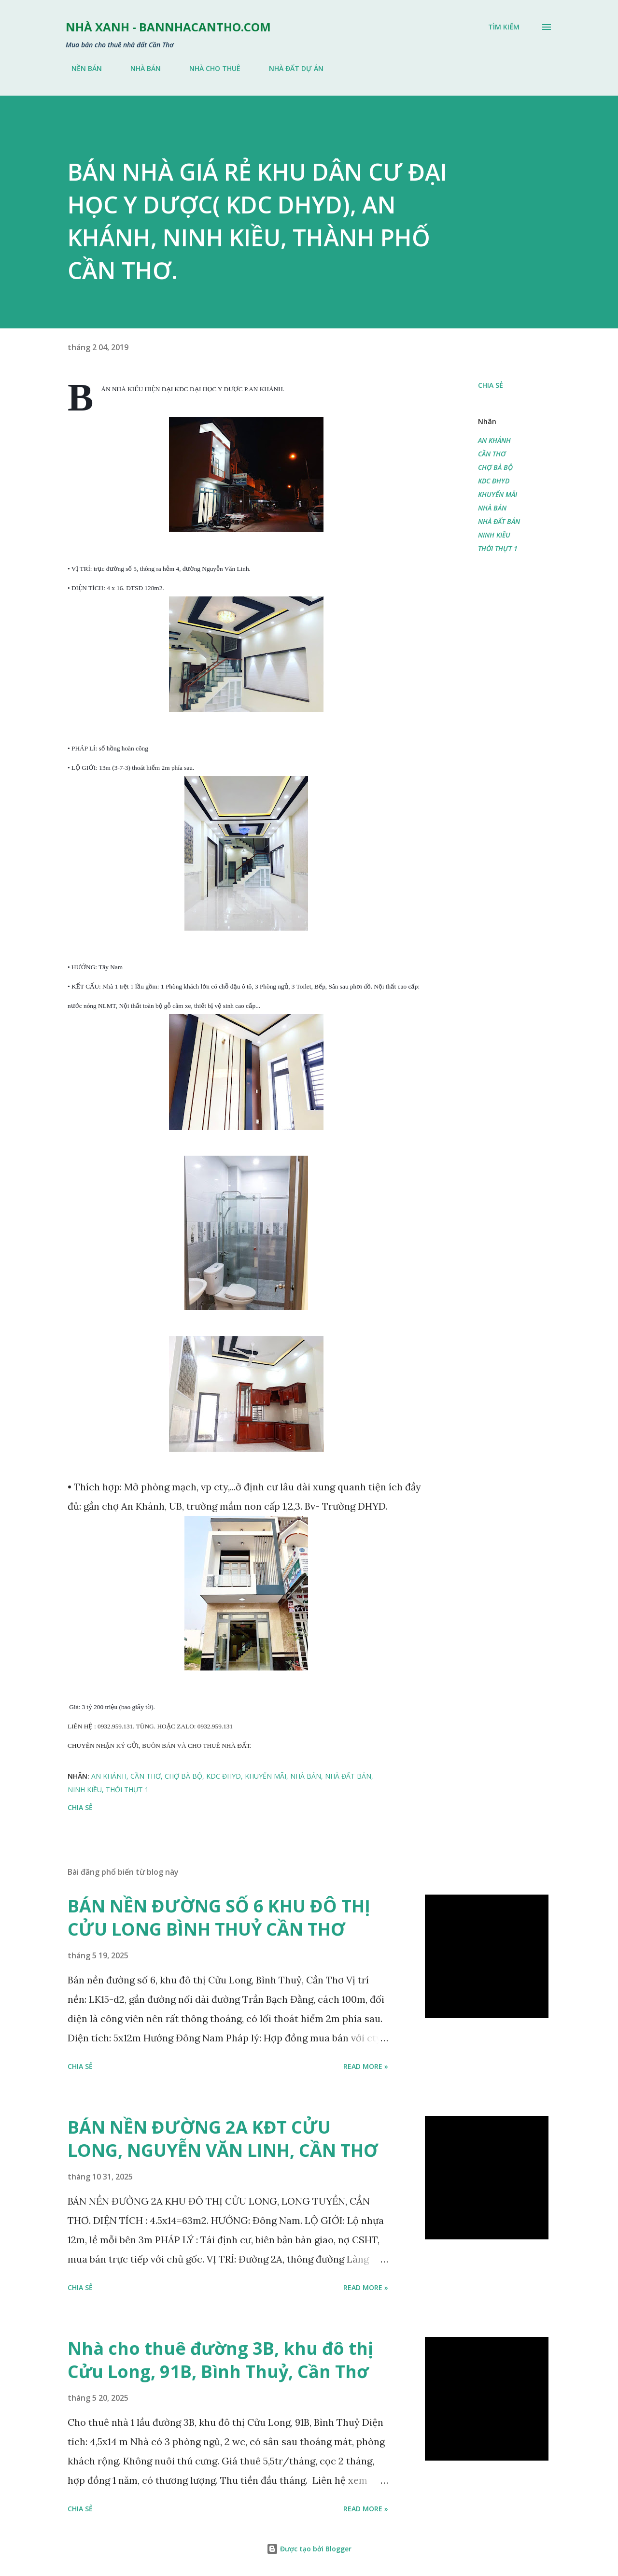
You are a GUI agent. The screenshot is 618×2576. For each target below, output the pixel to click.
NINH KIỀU (494, 534)
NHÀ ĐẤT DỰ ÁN (290, 68)
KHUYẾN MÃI (497, 494)
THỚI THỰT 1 (498, 548)
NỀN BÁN (81, 68)
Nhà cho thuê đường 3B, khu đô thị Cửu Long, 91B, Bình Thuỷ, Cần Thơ (220, 2359)
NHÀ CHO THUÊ (209, 68)
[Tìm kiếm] (504, 27)
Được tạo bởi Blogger (309, 2548)
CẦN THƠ (492, 453)
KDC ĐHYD (493, 480)
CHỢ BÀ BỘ (495, 467)
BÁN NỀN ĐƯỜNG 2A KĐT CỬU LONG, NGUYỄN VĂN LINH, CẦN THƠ (223, 2138)
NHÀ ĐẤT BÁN (499, 521)
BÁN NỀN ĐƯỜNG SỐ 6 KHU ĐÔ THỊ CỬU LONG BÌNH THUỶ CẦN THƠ (219, 1917)
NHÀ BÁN (140, 68)
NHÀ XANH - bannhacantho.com (168, 27)
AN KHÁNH (494, 440)
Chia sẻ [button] (490, 385)
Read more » (365, 2066)
